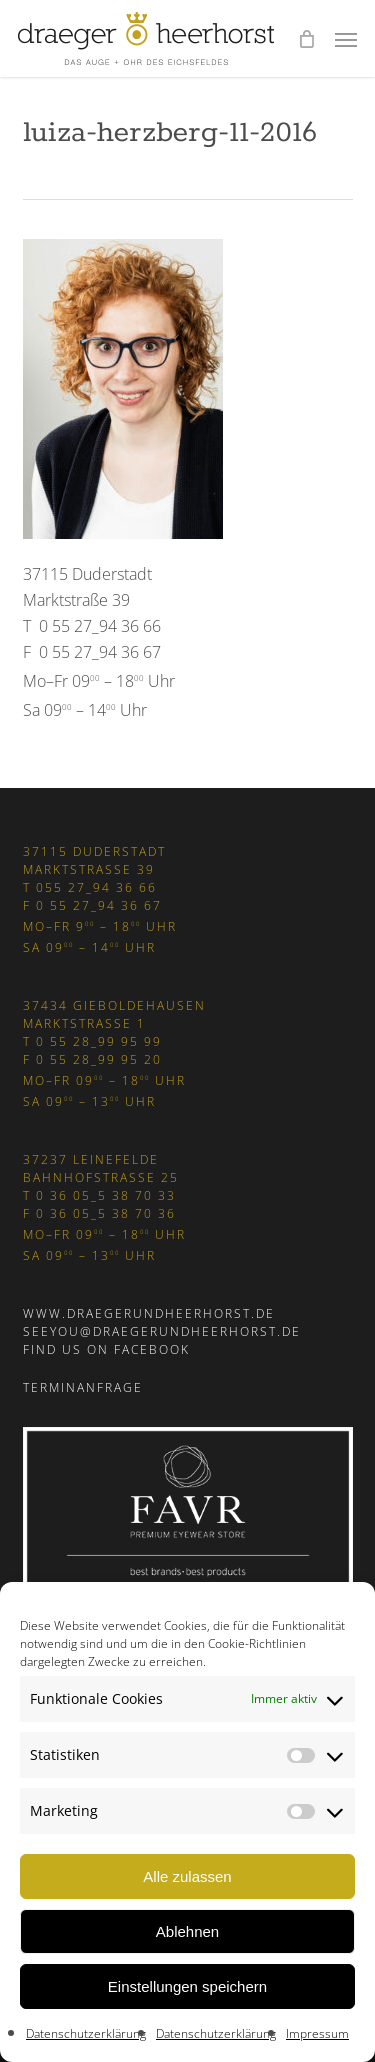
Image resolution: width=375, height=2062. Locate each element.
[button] (346, 39)
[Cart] (306, 38)
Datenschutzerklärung (86, 2033)
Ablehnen (187, 1931)
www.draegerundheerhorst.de (149, 1313)
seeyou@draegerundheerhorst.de (162, 1331)
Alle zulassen (187, 1876)
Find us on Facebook (106, 1349)
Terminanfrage (83, 1387)
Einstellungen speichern (187, 1986)
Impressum (317, 2033)
